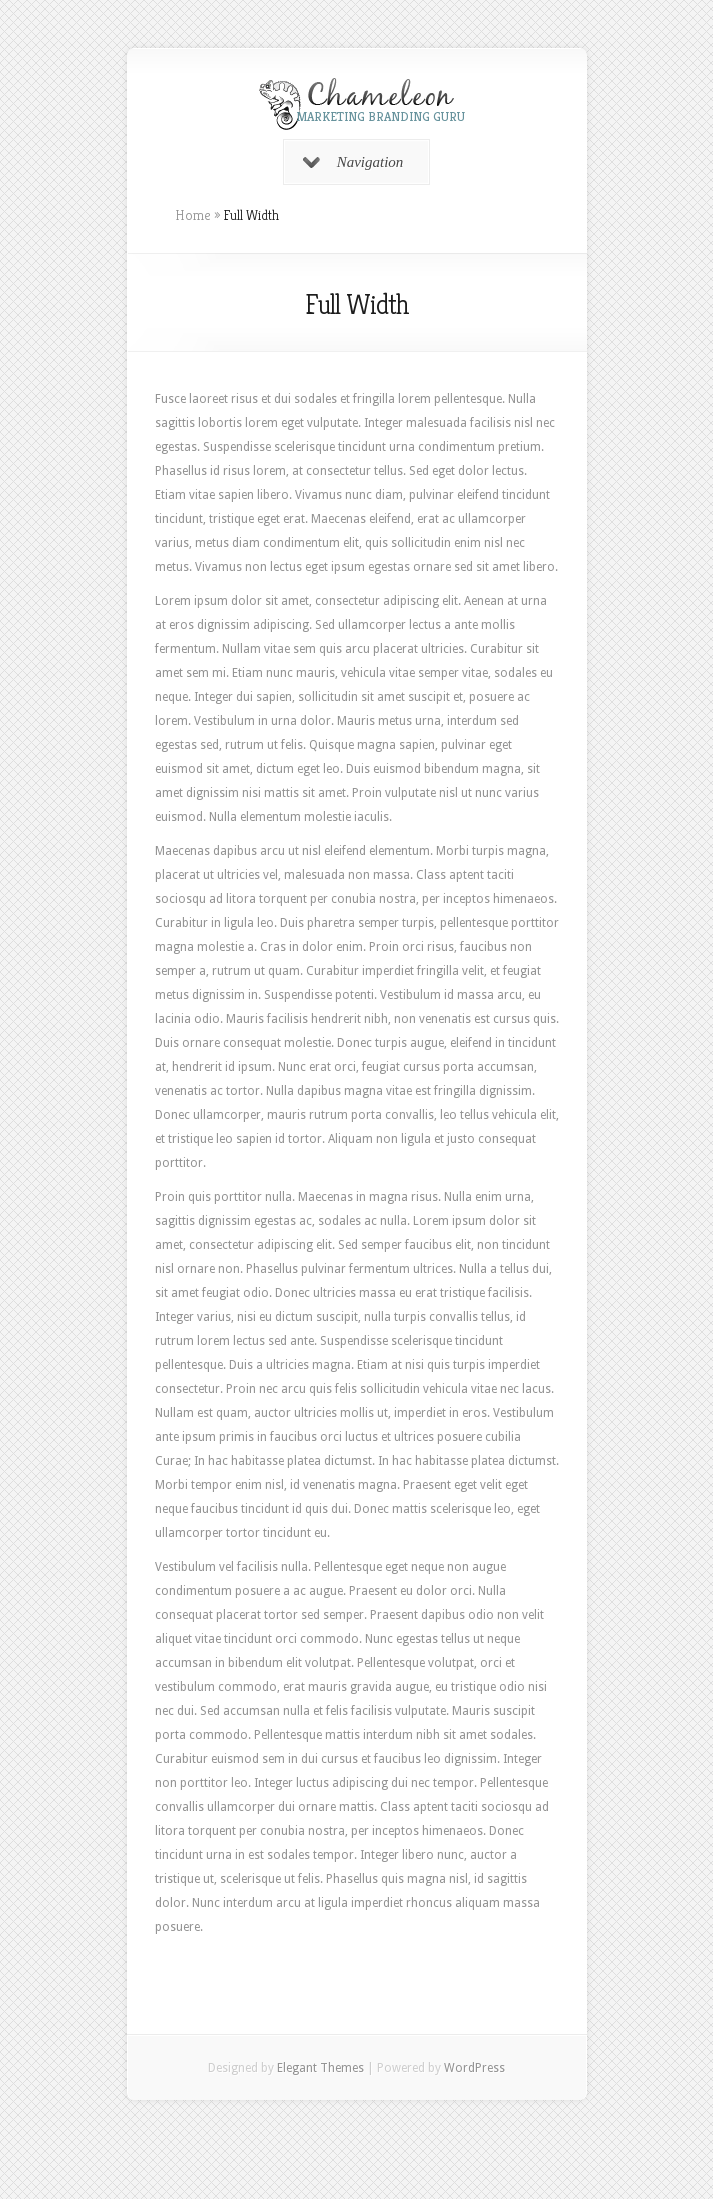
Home (193, 215)
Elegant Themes (320, 2068)
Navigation (353, 162)
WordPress (474, 2068)
